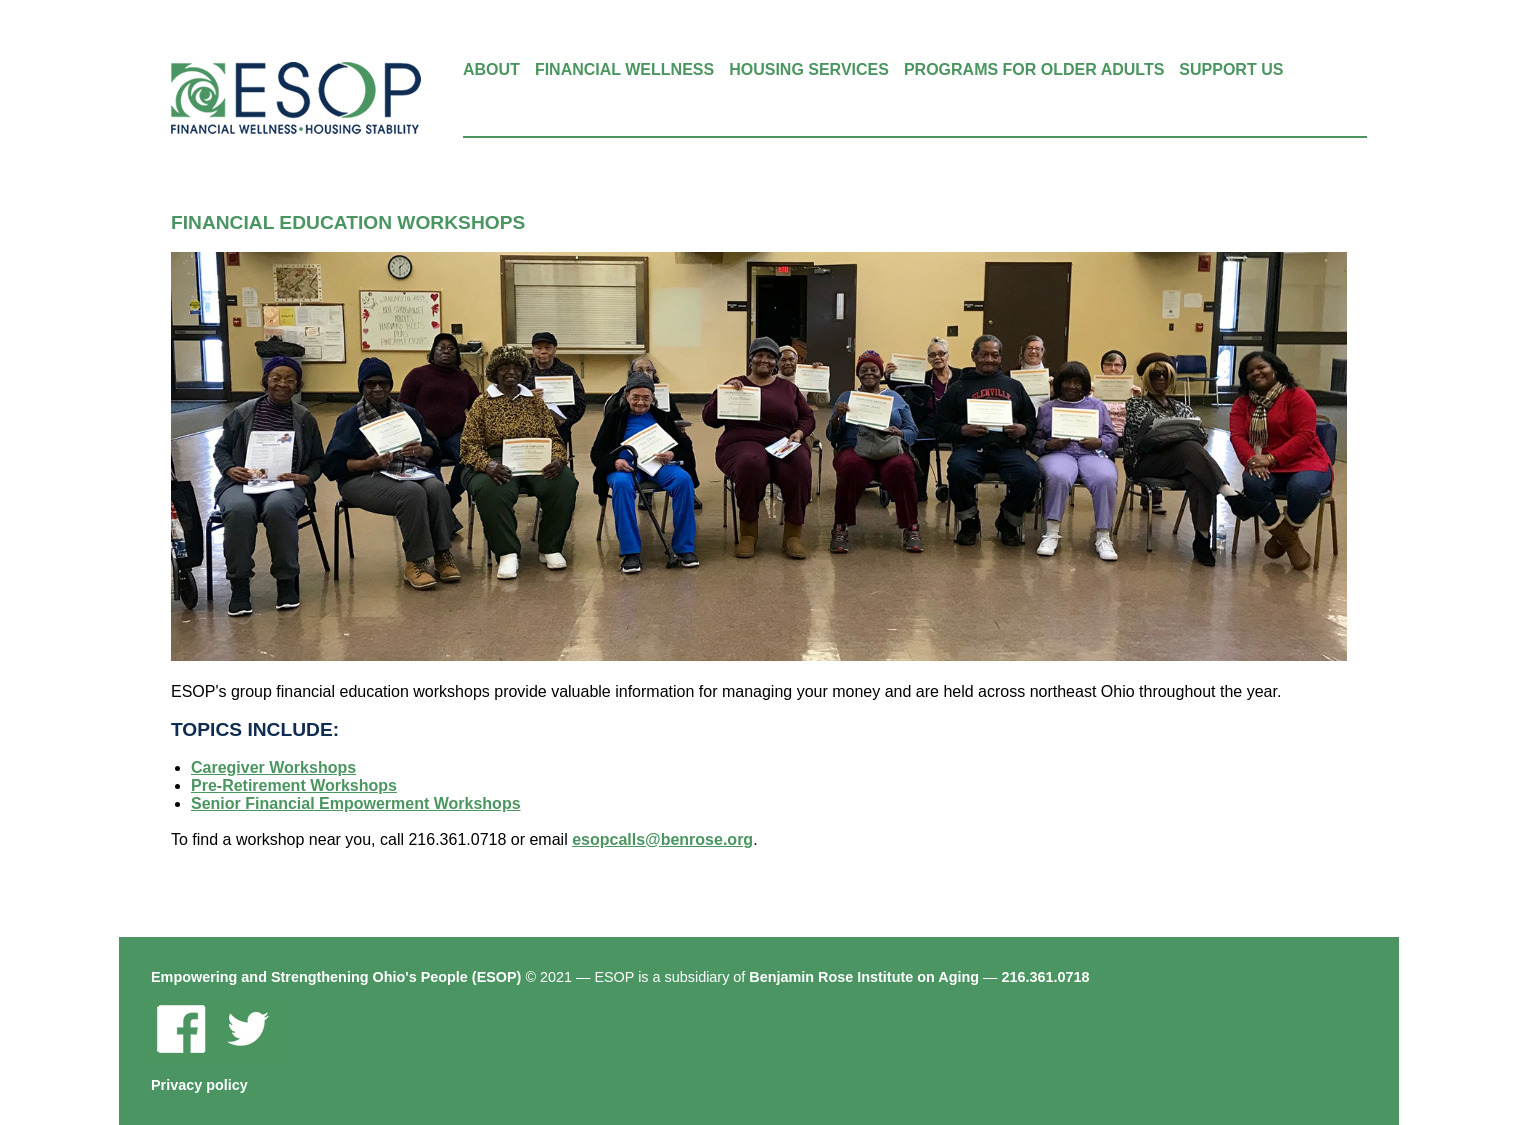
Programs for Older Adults (1034, 69)
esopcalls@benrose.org (662, 839)
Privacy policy (199, 1085)
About (491, 69)
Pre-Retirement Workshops (294, 785)
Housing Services (809, 69)
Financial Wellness (624, 69)
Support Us (1231, 69)
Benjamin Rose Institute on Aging (864, 977)
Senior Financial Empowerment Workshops (356, 803)
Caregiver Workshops (273, 767)
